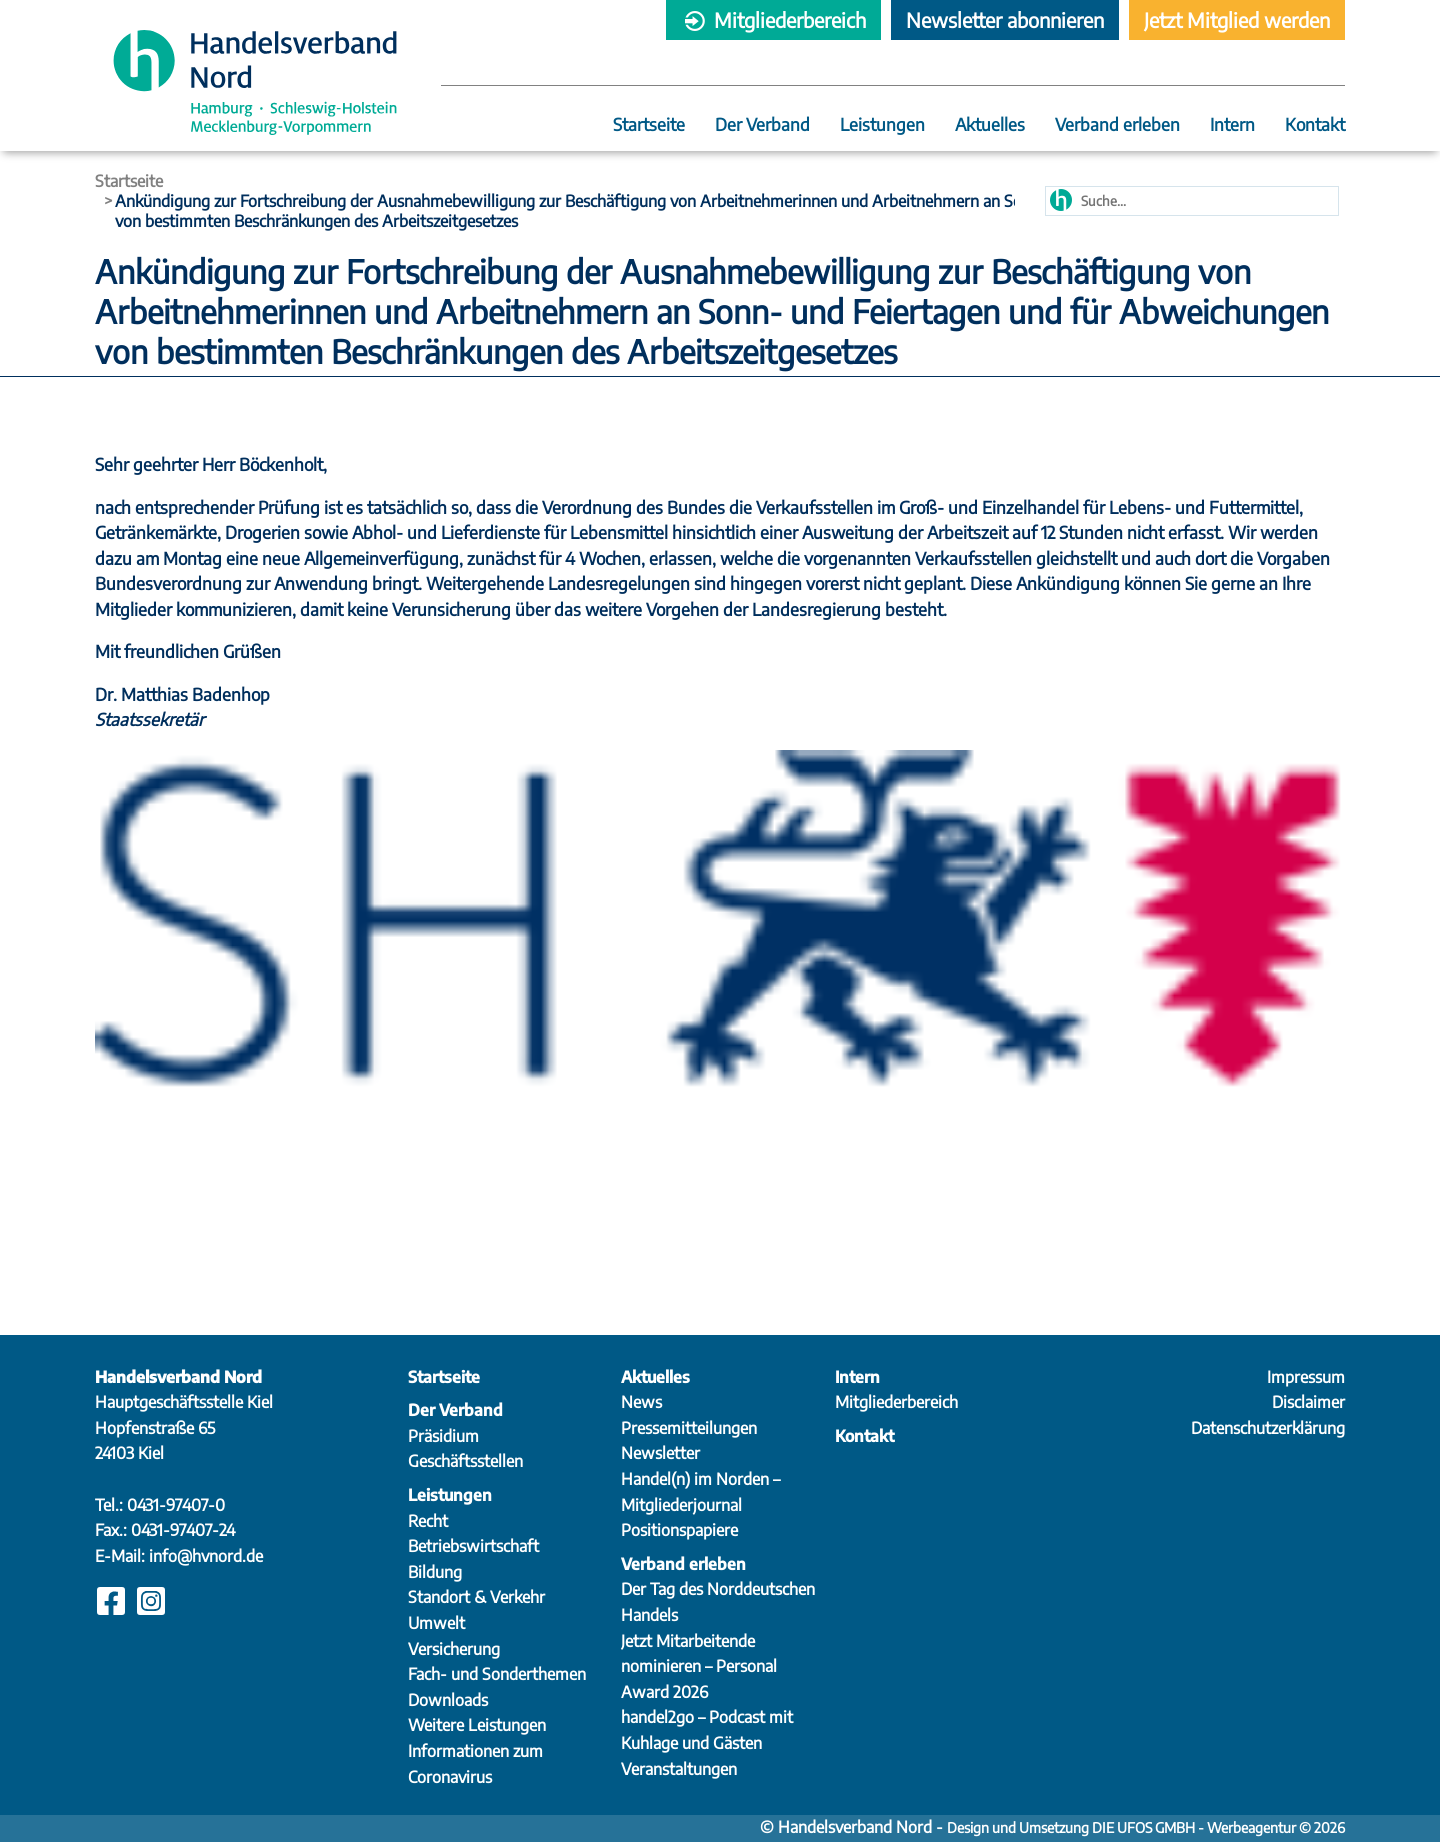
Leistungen (882, 125)
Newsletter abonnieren (1005, 19)
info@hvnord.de (206, 1556)
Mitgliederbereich (773, 19)
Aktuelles (990, 125)
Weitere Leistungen (477, 1725)
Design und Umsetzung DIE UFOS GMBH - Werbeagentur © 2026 (1146, 1827)
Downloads (448, 1700)
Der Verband (762, 125)
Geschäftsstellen (465, 1461)
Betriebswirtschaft (473, 1546)
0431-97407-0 (176, 1505)
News (641, 1402)
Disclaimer (1308, 1402)
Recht (428, 1521)
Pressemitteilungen (689, 1428)
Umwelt (436, 1623)
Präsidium (443, 1436)
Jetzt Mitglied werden (1237, 19)
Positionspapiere (679, 1530)
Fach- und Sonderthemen (497, 1674)
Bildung (435, 1572)
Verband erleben (1117, 125)
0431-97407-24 (183, 1530)
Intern (1232, 125)
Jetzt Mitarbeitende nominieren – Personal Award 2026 (699, 1666)
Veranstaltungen (679, 1769)
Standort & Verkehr (476, 1597)
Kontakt (1315, 125)
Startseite (649, 125)
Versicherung (454, 1649)
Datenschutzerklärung (1268, 1428)
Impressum (1306, 1377)
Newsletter (660, 1453)
